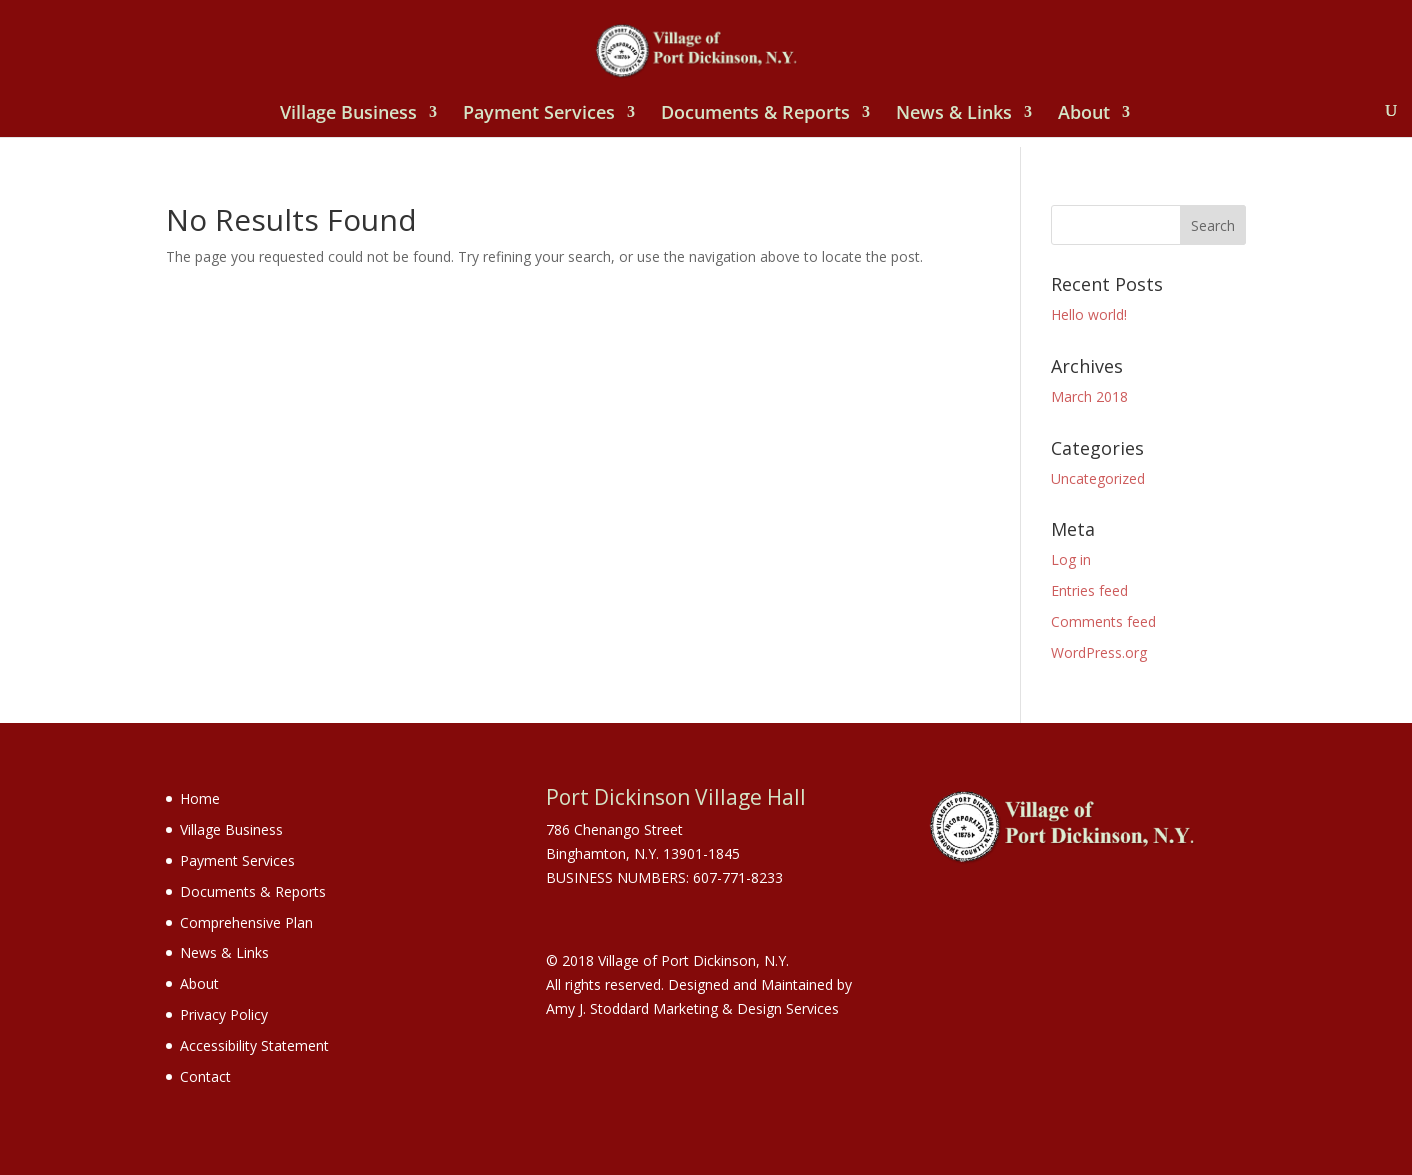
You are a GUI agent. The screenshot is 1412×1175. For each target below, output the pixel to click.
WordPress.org (1099, 652)
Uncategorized (1098, 478)
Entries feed (1089, 590)
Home (200, 798)
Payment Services (539, 114)
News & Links (954, 114)
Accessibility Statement (254, 1045)
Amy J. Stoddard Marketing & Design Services (692, 1008)
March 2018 (1089, 396)
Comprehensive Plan (246, 922)
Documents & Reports (755, 114)
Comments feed (1103, 621)
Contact (205, 1076)
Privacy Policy (224, 1014)
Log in (1071, 559)
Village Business (348, 114)
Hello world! (1089, 314)
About (1084, 114)
